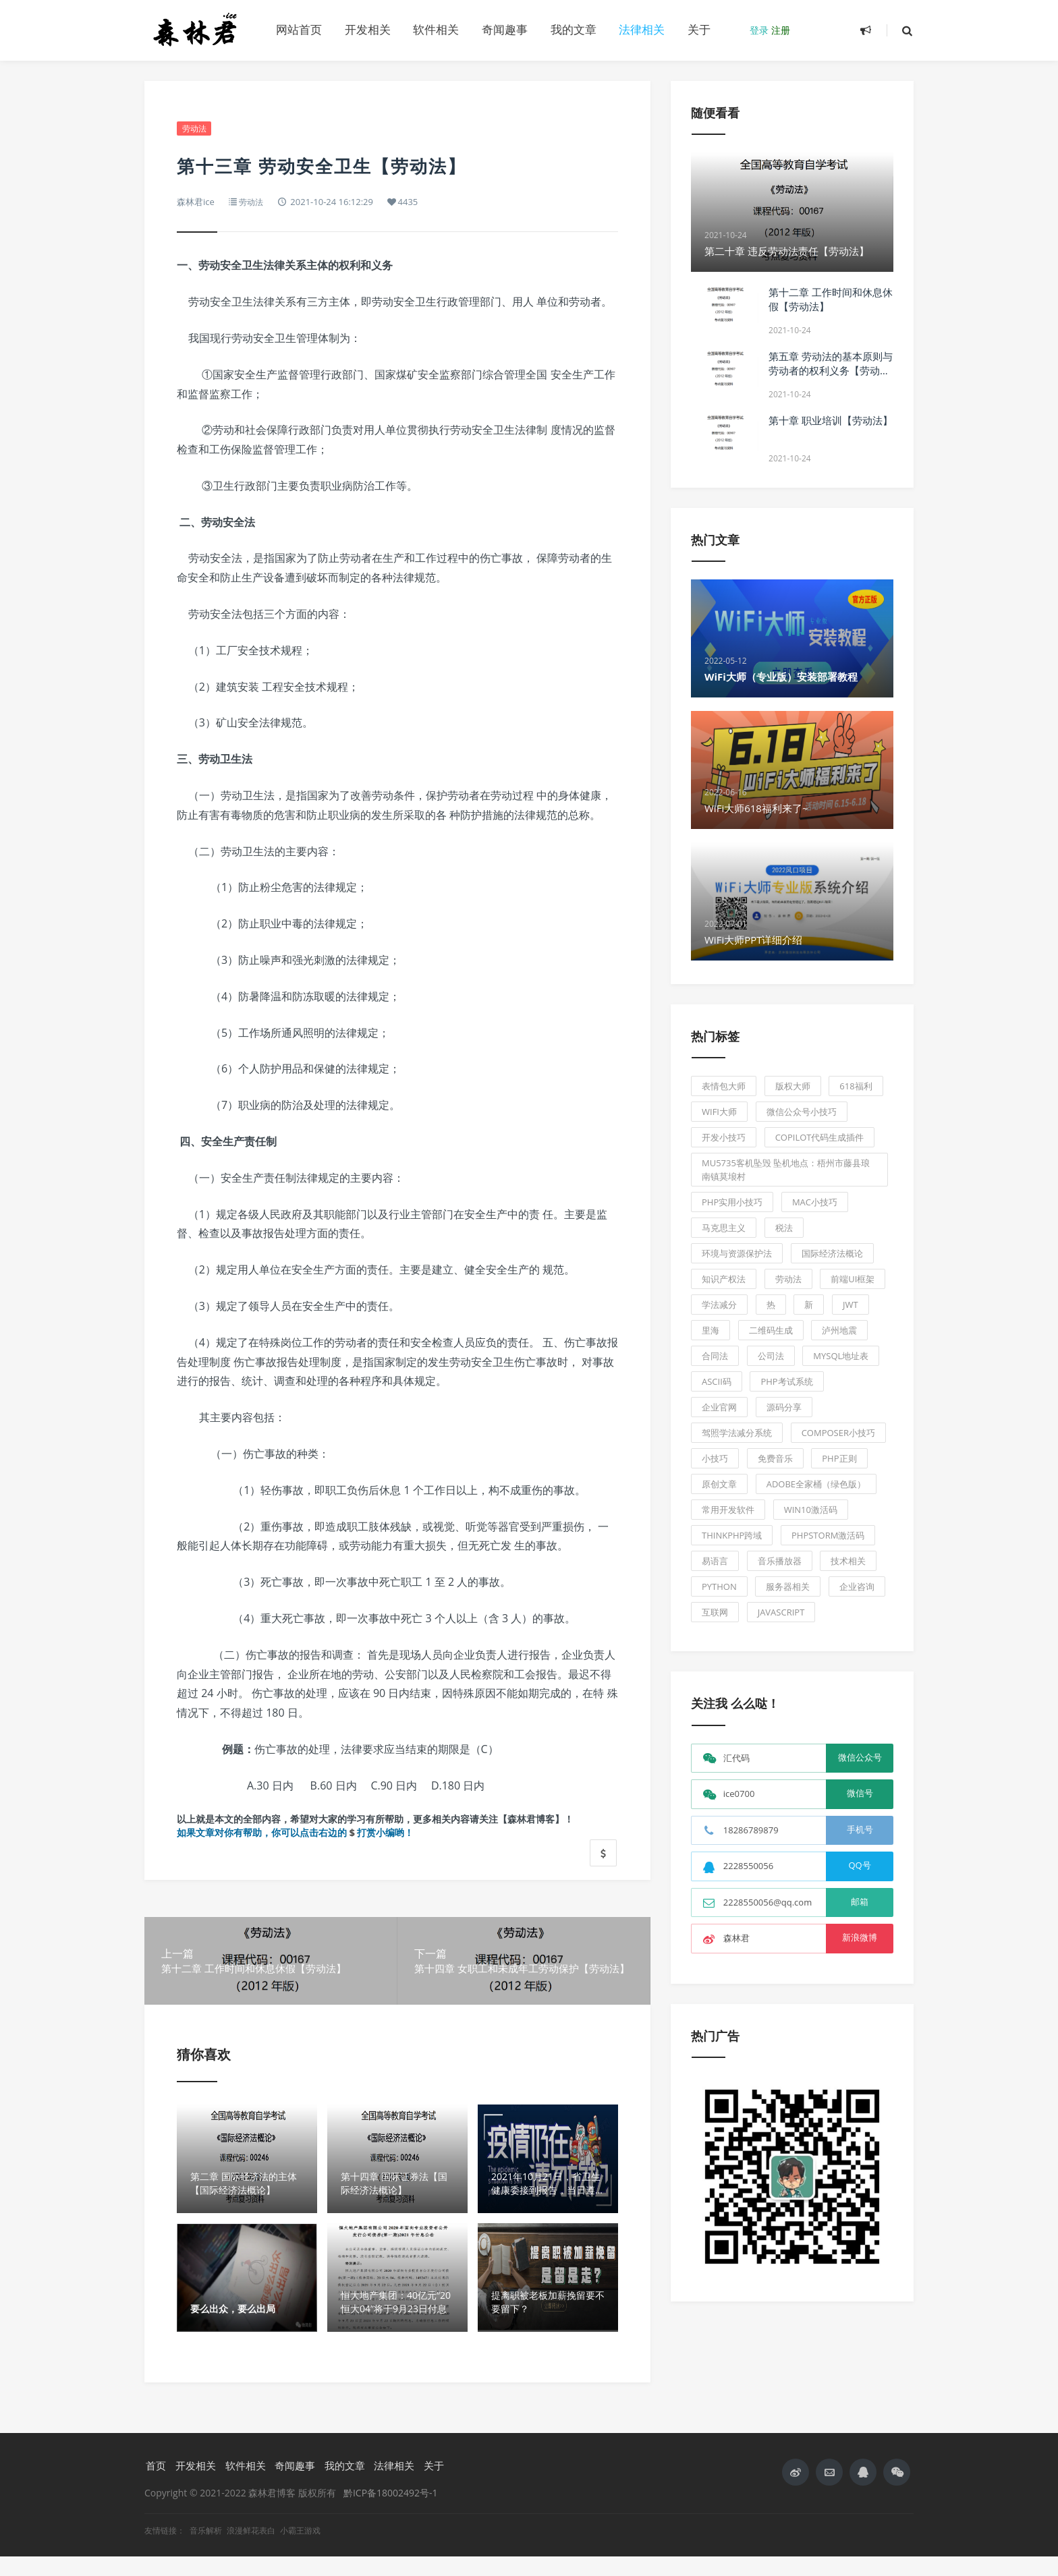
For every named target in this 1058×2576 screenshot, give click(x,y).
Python (719, 1586)
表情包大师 (724, 1086)
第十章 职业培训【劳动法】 (831, 420)
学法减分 (719, 1304)
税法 (784, 1228)
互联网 (715, 1612)
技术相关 (848, 1561)
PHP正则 (839, 1458)
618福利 (855, 1086)
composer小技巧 (838, 1433)
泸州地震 (839, 1330)
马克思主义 (724, 1228)
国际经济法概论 (832, 1253)
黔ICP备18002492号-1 (390, 2512)
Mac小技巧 (814, 1202)
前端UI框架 (852, 1279)
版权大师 (792, 1086)
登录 (759, 30)
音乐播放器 (780, 1561)
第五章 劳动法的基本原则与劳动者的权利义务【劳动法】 (831, 370)
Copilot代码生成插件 (819, 1137)
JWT (850, 1304)
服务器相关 (788, 1586)
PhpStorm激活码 (827, 1535)
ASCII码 (716, 1381)
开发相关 (368, 29)
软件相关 (436, 29)
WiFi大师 (719, 1112)
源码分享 (784, 1407)
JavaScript (781, 1612)
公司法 (771, 1356)
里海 (710, 1330)
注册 (780, 30)
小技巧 (715, 1458)
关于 (699, 29)
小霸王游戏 (300, 2550)
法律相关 (642, 29)
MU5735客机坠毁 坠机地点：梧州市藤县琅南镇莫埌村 (786, 1169)
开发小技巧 (724, 1137)
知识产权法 (724, 1279)
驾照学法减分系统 (737, 1433)
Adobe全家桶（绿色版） (816, 1484)
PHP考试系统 (786, 1381)
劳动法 (196, 129)
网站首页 (299, 29)
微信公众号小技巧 (802, 1112)
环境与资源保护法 (737, 1253)
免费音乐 (775, 1458)
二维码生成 (771, 1330)
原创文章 (719, 1484)
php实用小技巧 (732, 1202)
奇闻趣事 (505, 29)
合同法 (715, 1356)
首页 (154, 2485)
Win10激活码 (810, 1510)
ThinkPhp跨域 (732, 1535)
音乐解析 (207, 2550)
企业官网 (719, 1407)
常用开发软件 (728, 1510)
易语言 (715, 1561)
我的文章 (573, 29)
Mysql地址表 (840, 1356)
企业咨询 (856, 1586)
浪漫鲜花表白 (252, 2550)
